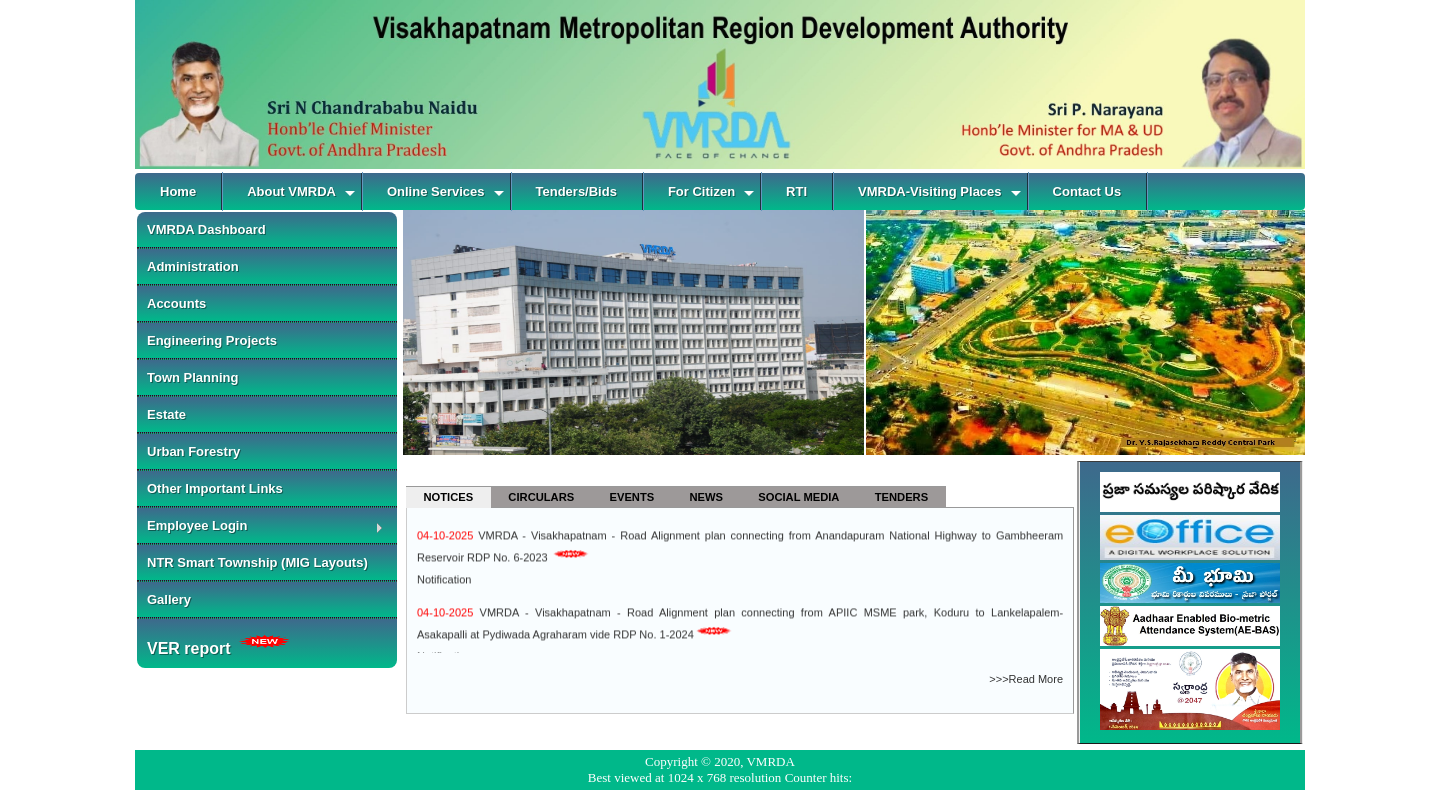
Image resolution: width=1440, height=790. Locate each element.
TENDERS (901, 497)
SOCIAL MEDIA (798, 497)
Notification (444, 582)
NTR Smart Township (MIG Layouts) (257, 562)
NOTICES (448, 497)
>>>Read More (1026, 679)
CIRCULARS (541, 497)
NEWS (706, 497)
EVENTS (631, 497)
